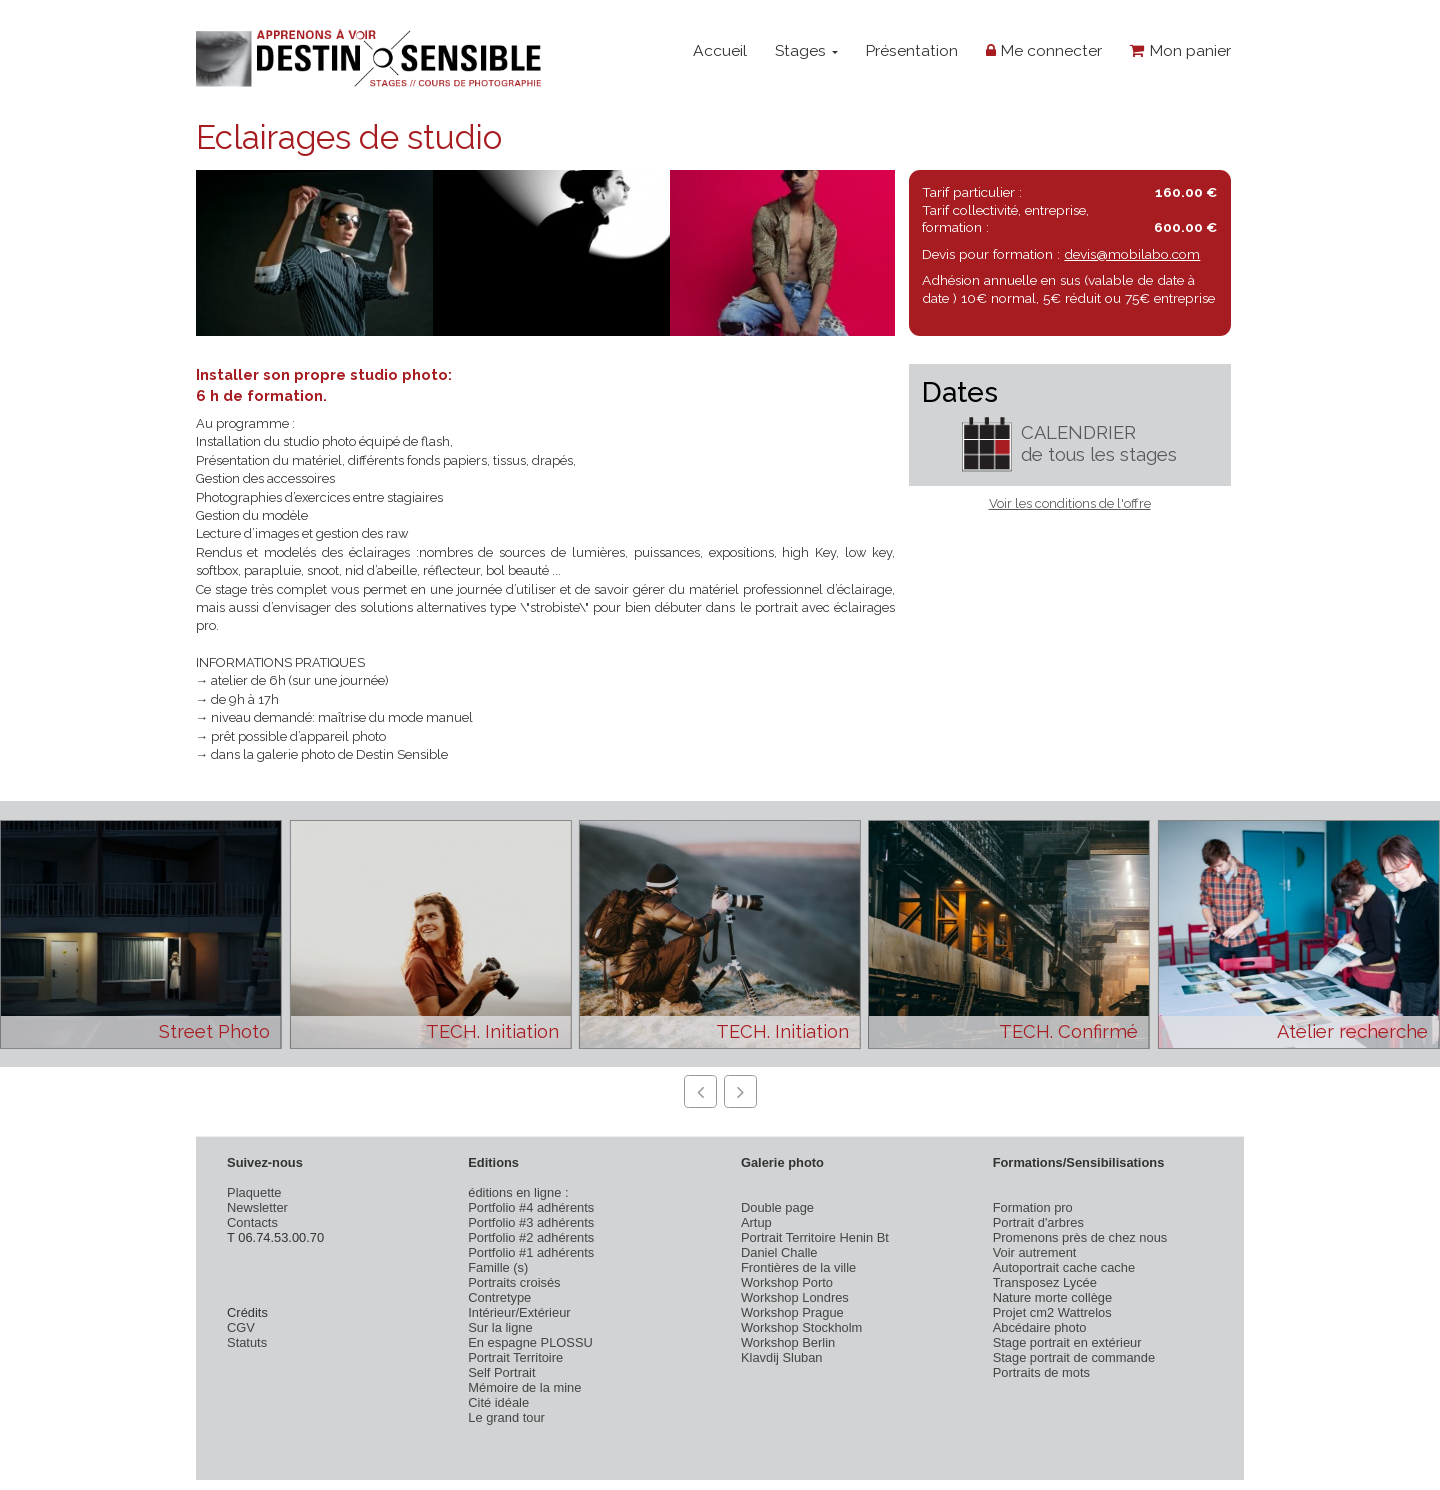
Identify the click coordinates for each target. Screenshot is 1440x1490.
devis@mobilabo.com (1132, 254)
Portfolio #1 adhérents (531, 1252)
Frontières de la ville (798, 1267)
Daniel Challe (779, 1252)
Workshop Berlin (788, 1342)
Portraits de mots (1041, 1372)
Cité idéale (498, 1402)
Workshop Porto (787, 1282)
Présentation (911, 50)
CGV (241, 1327)
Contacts (252, 1222)
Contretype (499, 1297)
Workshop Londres (795, 1297)
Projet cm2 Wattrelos (1052, 1312)
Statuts (247, 1342)
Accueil (720, 50)
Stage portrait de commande (1074, 1357)
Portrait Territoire (515, 1357)
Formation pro (1033, 1207)
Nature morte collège (1053, 1297)
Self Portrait (501, 1372)
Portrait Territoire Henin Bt (815, 1237)
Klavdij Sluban (782, 1357)
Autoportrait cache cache (1064, 1267)
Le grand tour (506, 1417)
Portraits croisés (514, 1282)
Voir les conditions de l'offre (1070, 503)
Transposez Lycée (1045, 1282)
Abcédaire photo (1040, 1327)
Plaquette (254, 1192)
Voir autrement (1035, 1252)
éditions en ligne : (518, 1192)
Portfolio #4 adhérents (531, 1207)
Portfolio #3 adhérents (531, 1222)
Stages (806, 50)
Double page (777, 1207)
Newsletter (257, 1207)
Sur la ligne (500, 1327)
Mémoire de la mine (524, 1387)
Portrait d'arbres (1038, 1222)
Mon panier (1180, 50)
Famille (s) (498, 1267)
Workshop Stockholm (801, 1327)
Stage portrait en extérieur (1067, 1342)
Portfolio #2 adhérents (531, 1237)
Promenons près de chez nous (1080, 1237)
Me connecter (1044, 50)
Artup (756, 1222)
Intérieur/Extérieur (519, 1312)
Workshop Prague (792, 1312)
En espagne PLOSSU (530, 1342)
